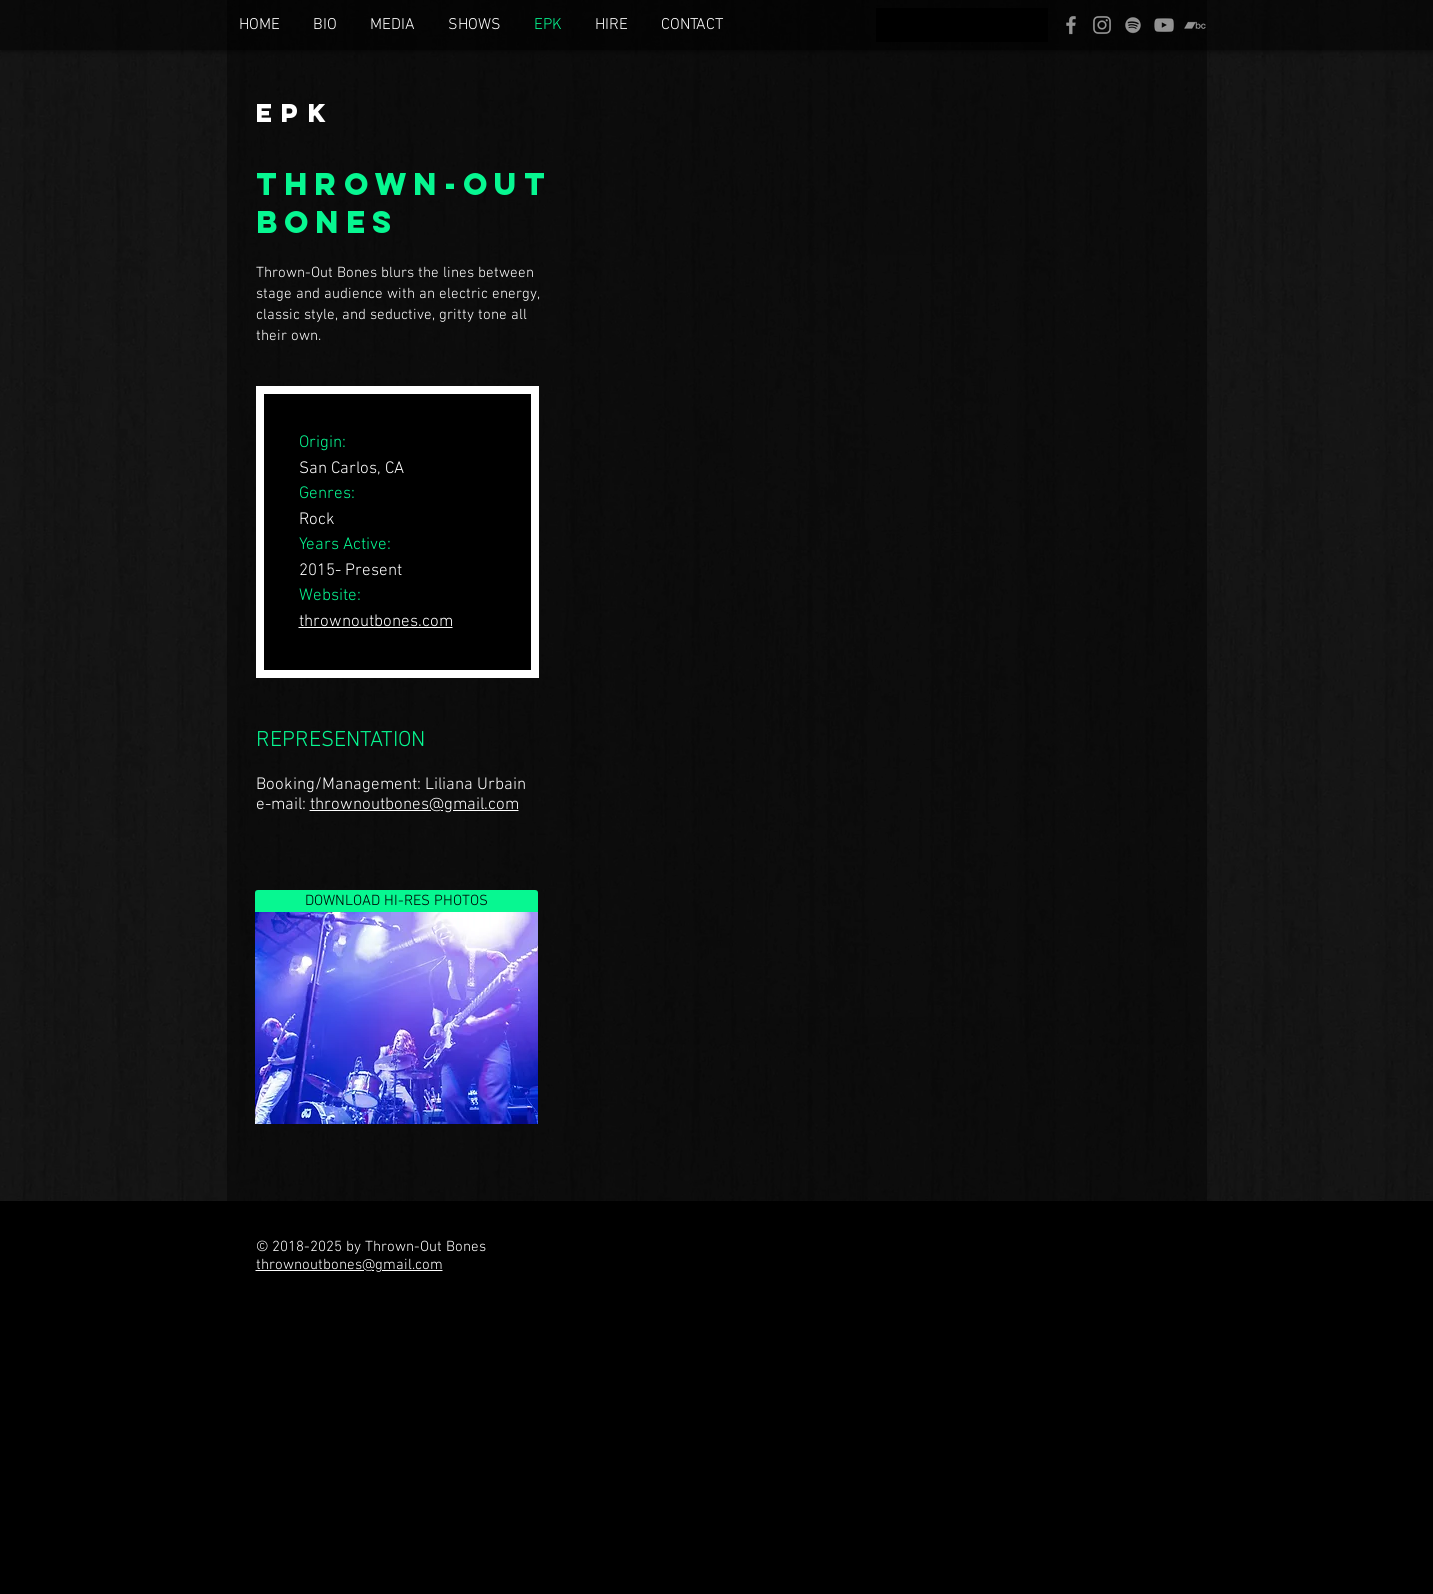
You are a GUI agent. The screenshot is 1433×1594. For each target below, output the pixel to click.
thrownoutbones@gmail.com (414, 805)
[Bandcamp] (1195, 25)
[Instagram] (1102, 25)
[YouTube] (1164, 25)
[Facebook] (1071, 25)
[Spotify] (1133, 25)
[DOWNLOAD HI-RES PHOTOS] (396, 901)
